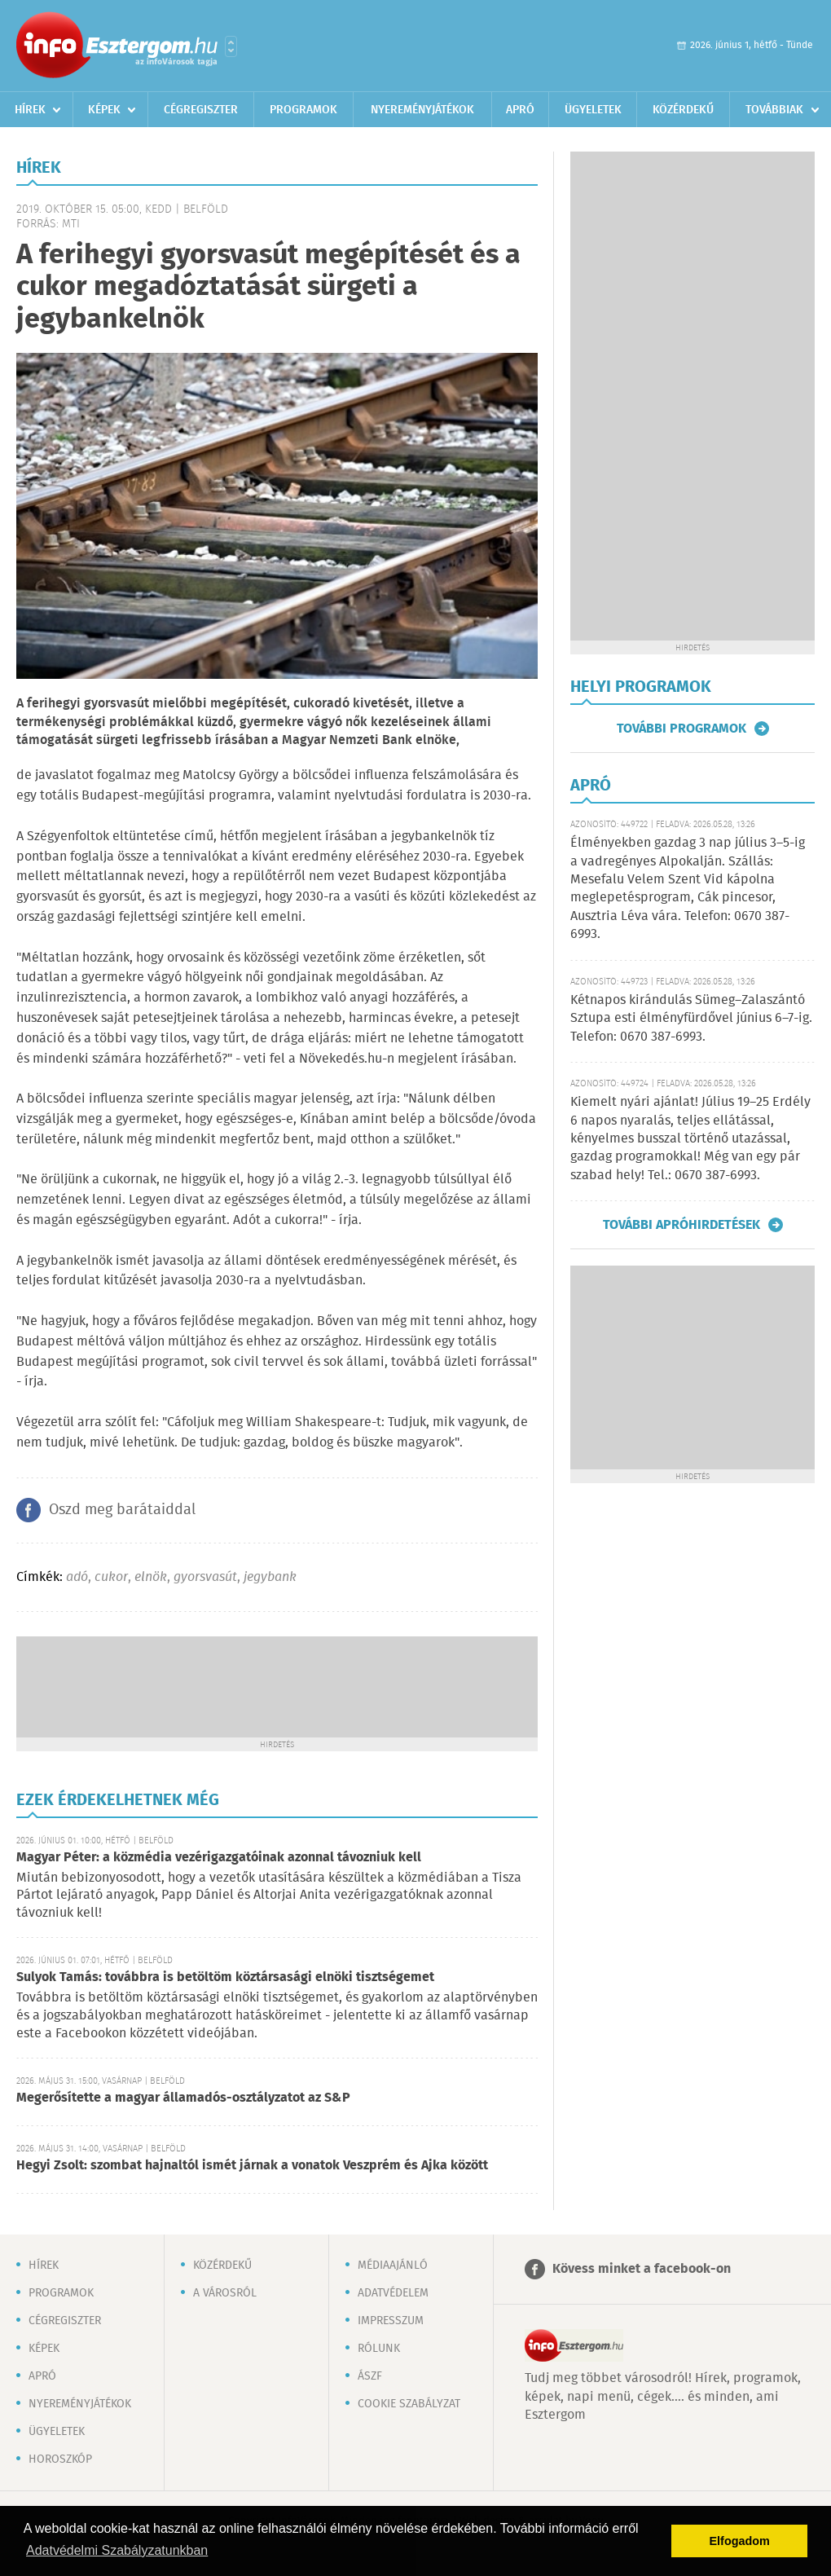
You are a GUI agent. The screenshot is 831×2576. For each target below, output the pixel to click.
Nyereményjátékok (422, 110)
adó (77, 1577)
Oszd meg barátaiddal (122, 1510)
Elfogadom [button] (740, 2540)
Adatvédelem (393, 2293)
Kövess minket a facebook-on (641, 2269)
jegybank (270, 1577)
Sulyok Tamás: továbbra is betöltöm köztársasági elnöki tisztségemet (225, 1977)
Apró (520, 110)
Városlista (231, 46)
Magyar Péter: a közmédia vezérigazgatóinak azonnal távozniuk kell (218, 1857)
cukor (111, 1577)
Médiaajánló (393, 2265)
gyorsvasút (205, 1577)
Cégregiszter (201, 110)
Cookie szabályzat (409, 2404)
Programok (303, 110)
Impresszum (391, 2321)
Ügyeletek (593, 110)
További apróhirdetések (681, 1225)
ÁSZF (370, 2376)
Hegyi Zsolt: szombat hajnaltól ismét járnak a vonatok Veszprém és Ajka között (252, 2165)
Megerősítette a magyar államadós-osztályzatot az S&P (183, 2098)
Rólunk (379, 2349)
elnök (150, 1577)
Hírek (30, 110)
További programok (681, 728)
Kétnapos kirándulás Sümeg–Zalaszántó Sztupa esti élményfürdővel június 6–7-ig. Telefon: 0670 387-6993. (691, 1018)
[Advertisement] (277, 1685)
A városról (225, 2293)
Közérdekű (683, 110)
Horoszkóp (60, 2459)
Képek (104, 110)
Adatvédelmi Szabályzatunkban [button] (117, 2550)
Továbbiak (774, 110)
